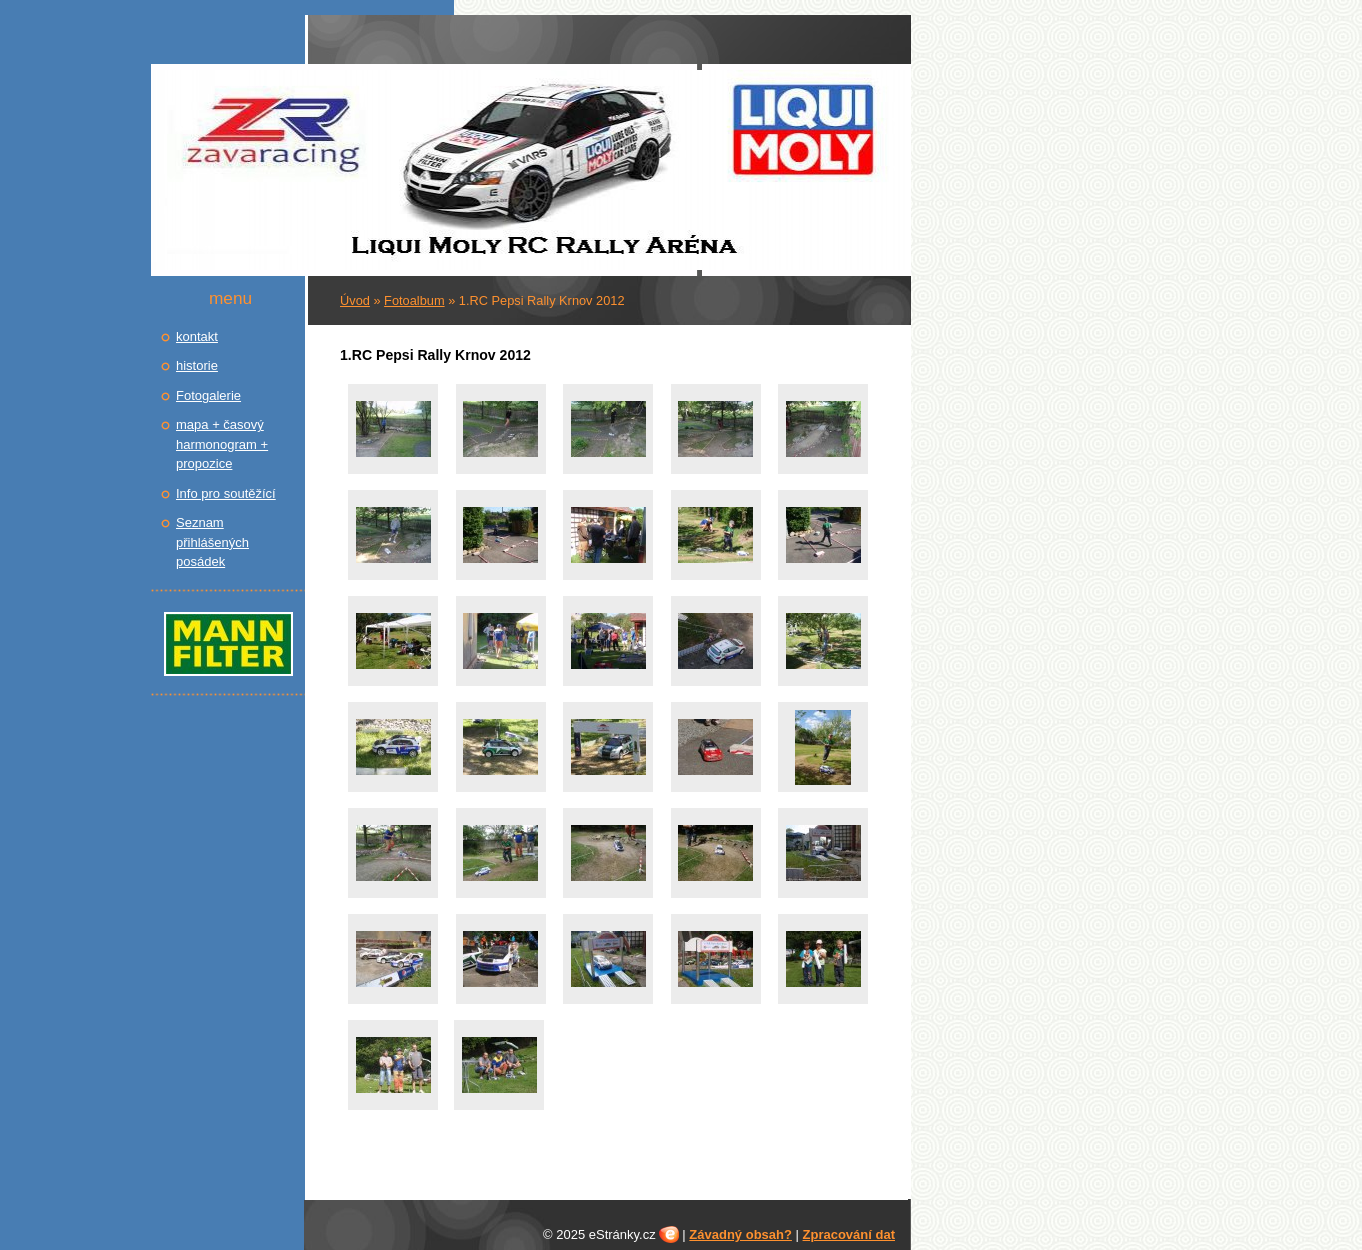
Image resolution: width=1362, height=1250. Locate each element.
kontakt (197, 336)
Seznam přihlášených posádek (212, 542)
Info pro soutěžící (226, 493)
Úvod (355, 300)
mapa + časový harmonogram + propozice (222, 444)
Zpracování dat (849, 1234)
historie (197, 365)
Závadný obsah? (740, 1234)
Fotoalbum (414, 300)
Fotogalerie (208, 395)
